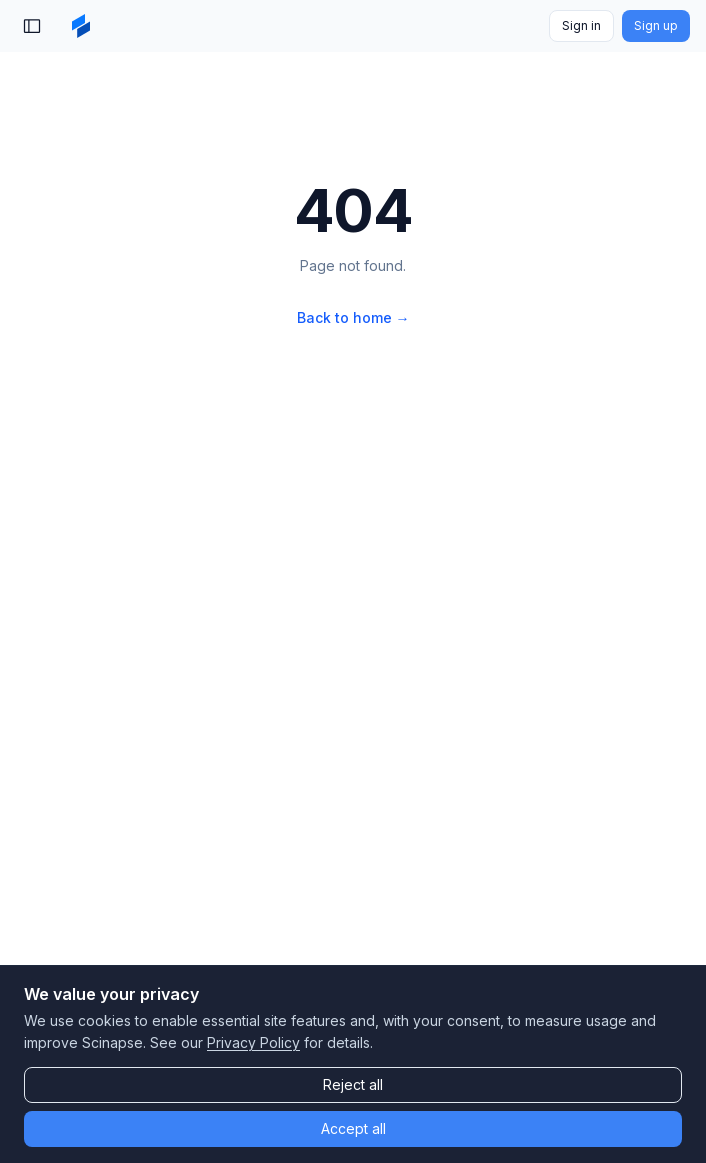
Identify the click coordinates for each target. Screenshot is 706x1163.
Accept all (353, 1128)
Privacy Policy (253, 1042)
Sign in (581, 25)
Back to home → (353, 317)
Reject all (353, 1084)
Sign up (656, 25)
